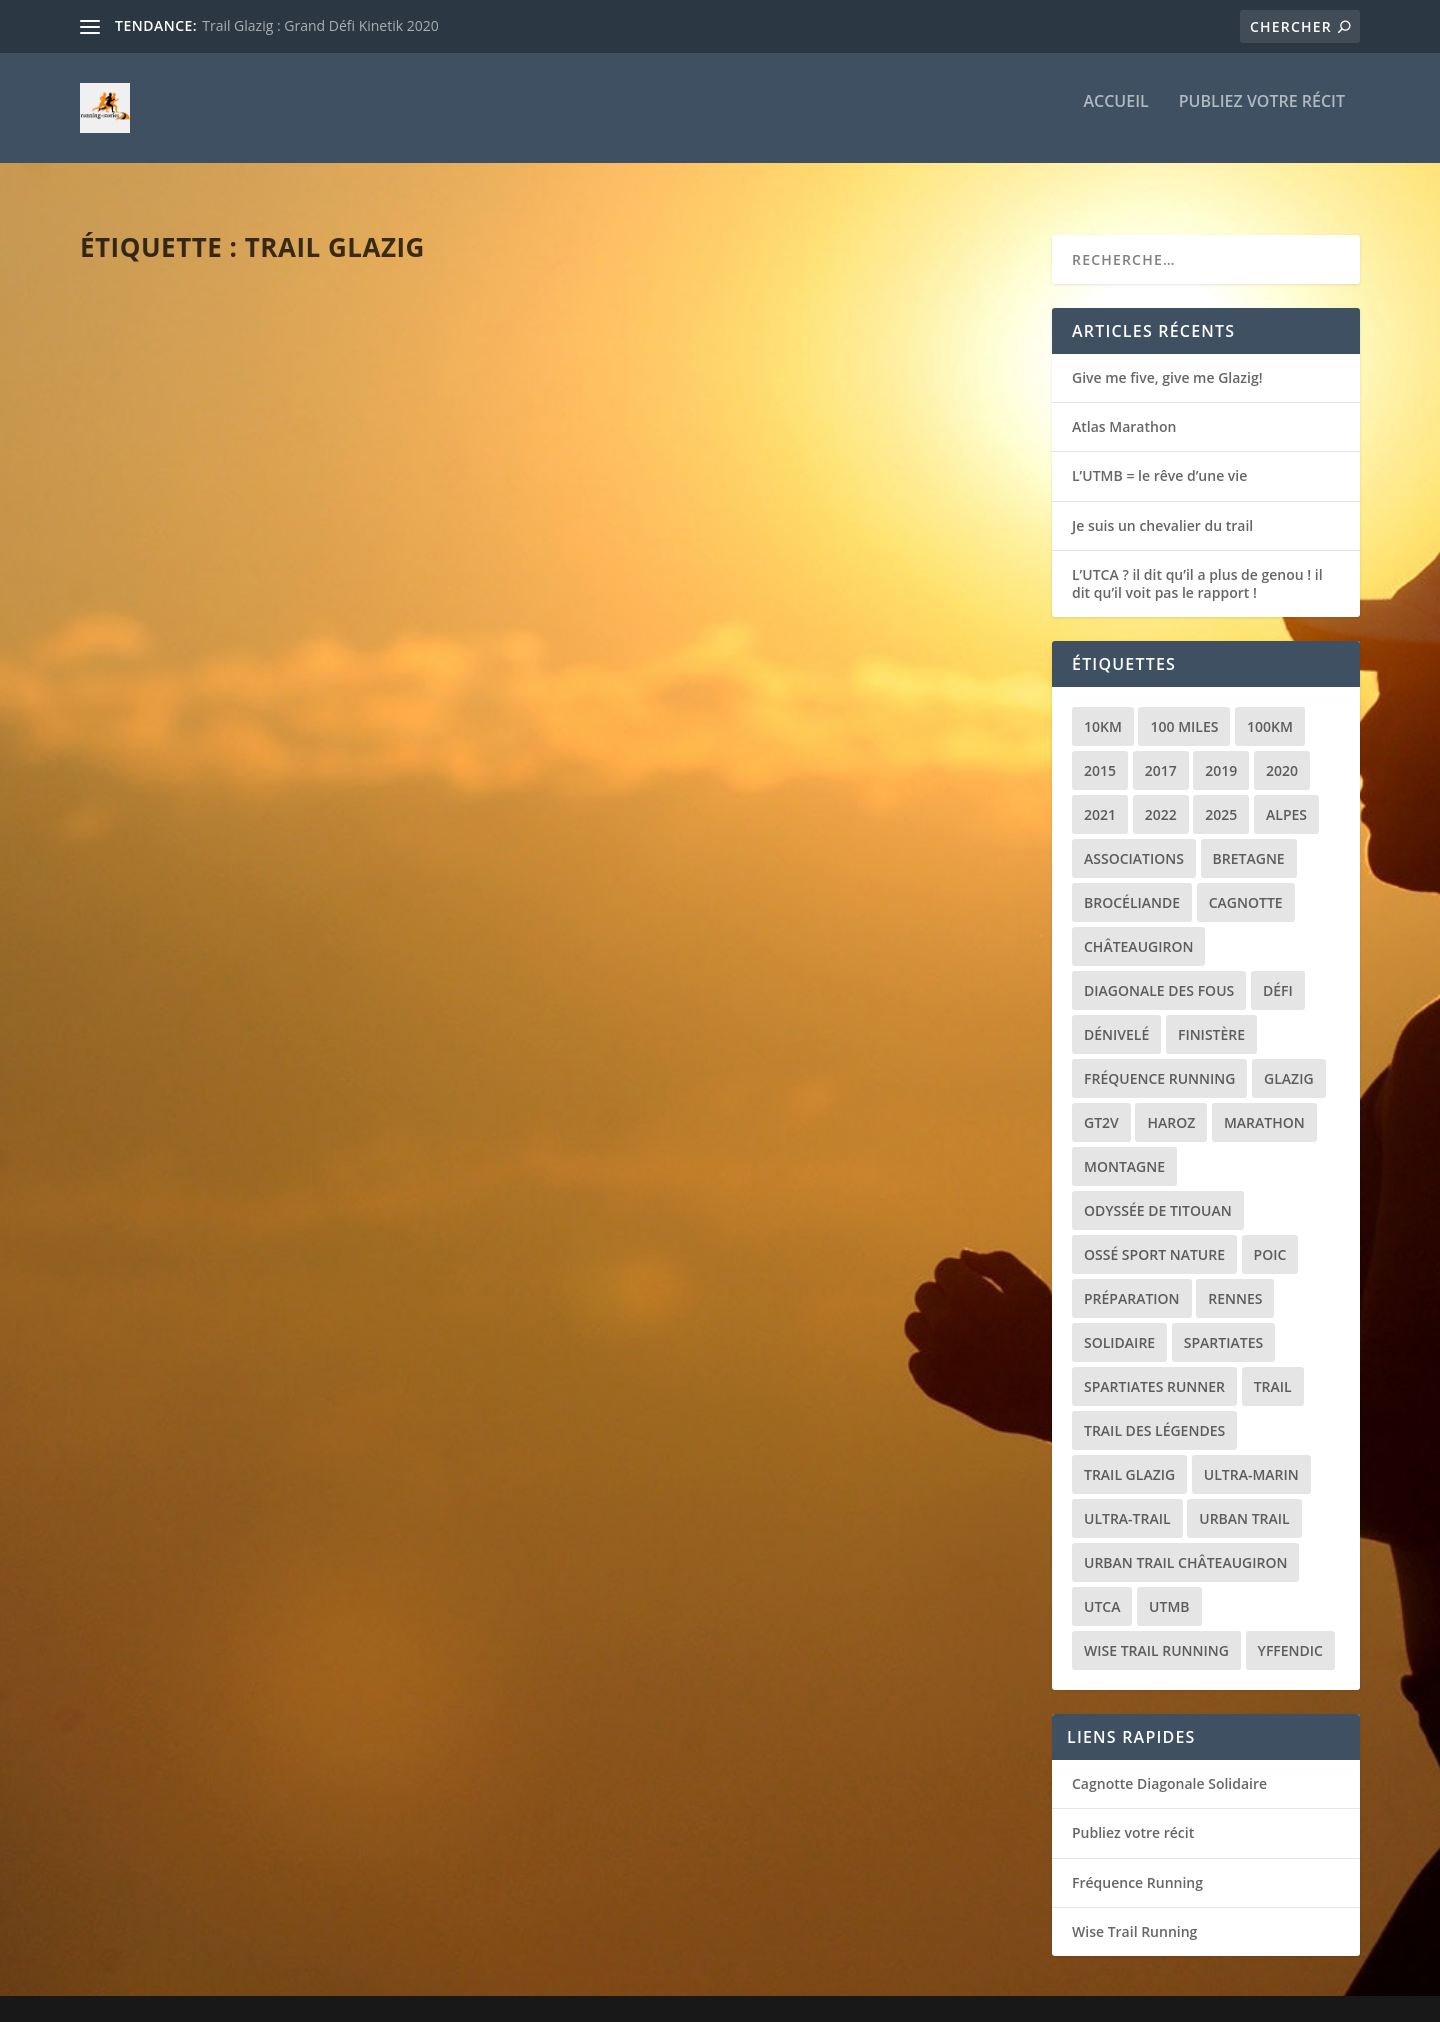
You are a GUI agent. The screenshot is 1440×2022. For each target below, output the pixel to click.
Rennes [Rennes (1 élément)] (1235, 1280)
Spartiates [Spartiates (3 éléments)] (1223, 1324)
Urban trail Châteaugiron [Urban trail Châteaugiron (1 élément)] (1185, 1544)
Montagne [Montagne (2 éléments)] (1124, 1148)
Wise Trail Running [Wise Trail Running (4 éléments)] (1156, 1632)
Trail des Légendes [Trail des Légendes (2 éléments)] (1154, 1412)
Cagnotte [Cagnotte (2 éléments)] (1246, 884)
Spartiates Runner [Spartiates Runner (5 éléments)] (1154, 1368)
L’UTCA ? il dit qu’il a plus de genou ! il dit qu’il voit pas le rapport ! (1197, 565)
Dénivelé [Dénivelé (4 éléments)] (1116, 1016)
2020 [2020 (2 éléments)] (1282, 752)
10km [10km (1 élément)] (1103, 708)
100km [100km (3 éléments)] (1270, 708)
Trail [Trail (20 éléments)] (1273, 1368)
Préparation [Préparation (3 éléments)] (1132, 1280)
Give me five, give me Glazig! (228, 565)
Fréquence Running (1137, 1864)
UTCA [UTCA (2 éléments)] (1102, 1588)
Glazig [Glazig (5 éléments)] (1289, 1060)
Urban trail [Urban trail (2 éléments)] (1244, 1500)
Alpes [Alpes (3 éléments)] (1286, 796)
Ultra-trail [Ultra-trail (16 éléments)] (1127, 1500)
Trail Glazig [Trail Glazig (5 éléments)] (1129, 1456)
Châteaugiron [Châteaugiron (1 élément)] (1138, 928)
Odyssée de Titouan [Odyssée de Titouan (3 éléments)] (1158, 1192)
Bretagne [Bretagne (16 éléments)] (1249, 840)
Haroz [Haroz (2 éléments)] (1171, 1104)
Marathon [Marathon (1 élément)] (1264, 1104)
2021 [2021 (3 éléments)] (1100, 796)
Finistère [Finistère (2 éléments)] (1211, 1016)
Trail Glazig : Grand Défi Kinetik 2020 (320, 25)
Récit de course (278, 596)
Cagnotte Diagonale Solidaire (1169, 1765)
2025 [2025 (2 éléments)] (1221, 796)
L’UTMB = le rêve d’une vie (1159, 457)
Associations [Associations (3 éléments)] (1134, 840)
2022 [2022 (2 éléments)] (1161, 796)
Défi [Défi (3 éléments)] (1278, 972)
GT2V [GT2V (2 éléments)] (1101, 1104)
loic (131, 596)
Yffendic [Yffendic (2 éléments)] (1290, 1632)
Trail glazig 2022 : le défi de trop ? (746, 1070)
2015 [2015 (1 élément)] (1100, 752)
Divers (254, 1101)
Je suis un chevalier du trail (1162, 507)
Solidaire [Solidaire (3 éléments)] (1119, 1324)
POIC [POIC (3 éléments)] (1270, 1236)
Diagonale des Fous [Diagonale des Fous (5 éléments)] (1159, 972)
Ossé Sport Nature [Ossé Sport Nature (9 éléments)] (1154, 1236)
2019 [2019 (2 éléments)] (1221, 752)
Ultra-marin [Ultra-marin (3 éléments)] (1251, 1456)
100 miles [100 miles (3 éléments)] (1184, 708)
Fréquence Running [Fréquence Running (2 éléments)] (1159, 1060)
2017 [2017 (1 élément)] (1161, 752)
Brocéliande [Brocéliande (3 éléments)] (1132, 884)
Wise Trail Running (1134, 1913)
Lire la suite (157, 699)
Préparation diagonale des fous (253, 1070)
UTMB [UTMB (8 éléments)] (1169, 1588)
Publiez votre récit (1262, 116)
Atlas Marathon (1124, 408)
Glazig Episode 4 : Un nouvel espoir (750, 565)
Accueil (1115, 116)
